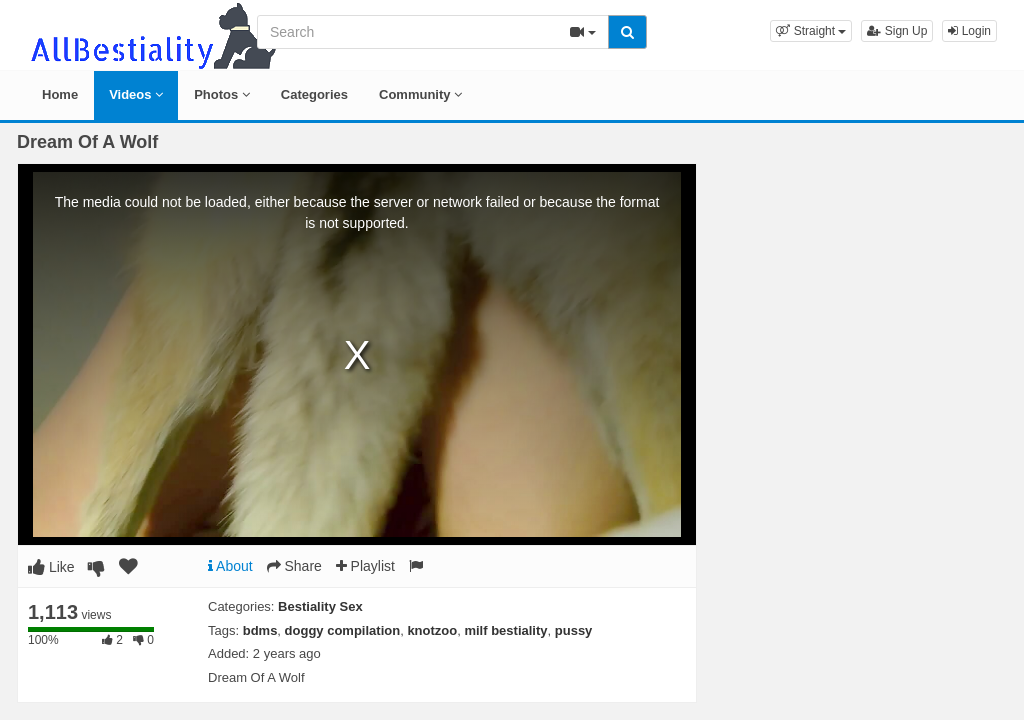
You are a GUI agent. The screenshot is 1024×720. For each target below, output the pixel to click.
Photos (222, 94)
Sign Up (897, 31)
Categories (314, 94)
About (230, 566)
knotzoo (432, 630)
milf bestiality (505, 630)
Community (420, 94)
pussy (574, 630)
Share (294, 566)
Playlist (365, 566)
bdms (260, 630)
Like (51, 567)
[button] (811, 31)
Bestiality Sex (320, 606)
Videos (136, 94)
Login (969, 31)
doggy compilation (343, 630)
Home (60, 94)
